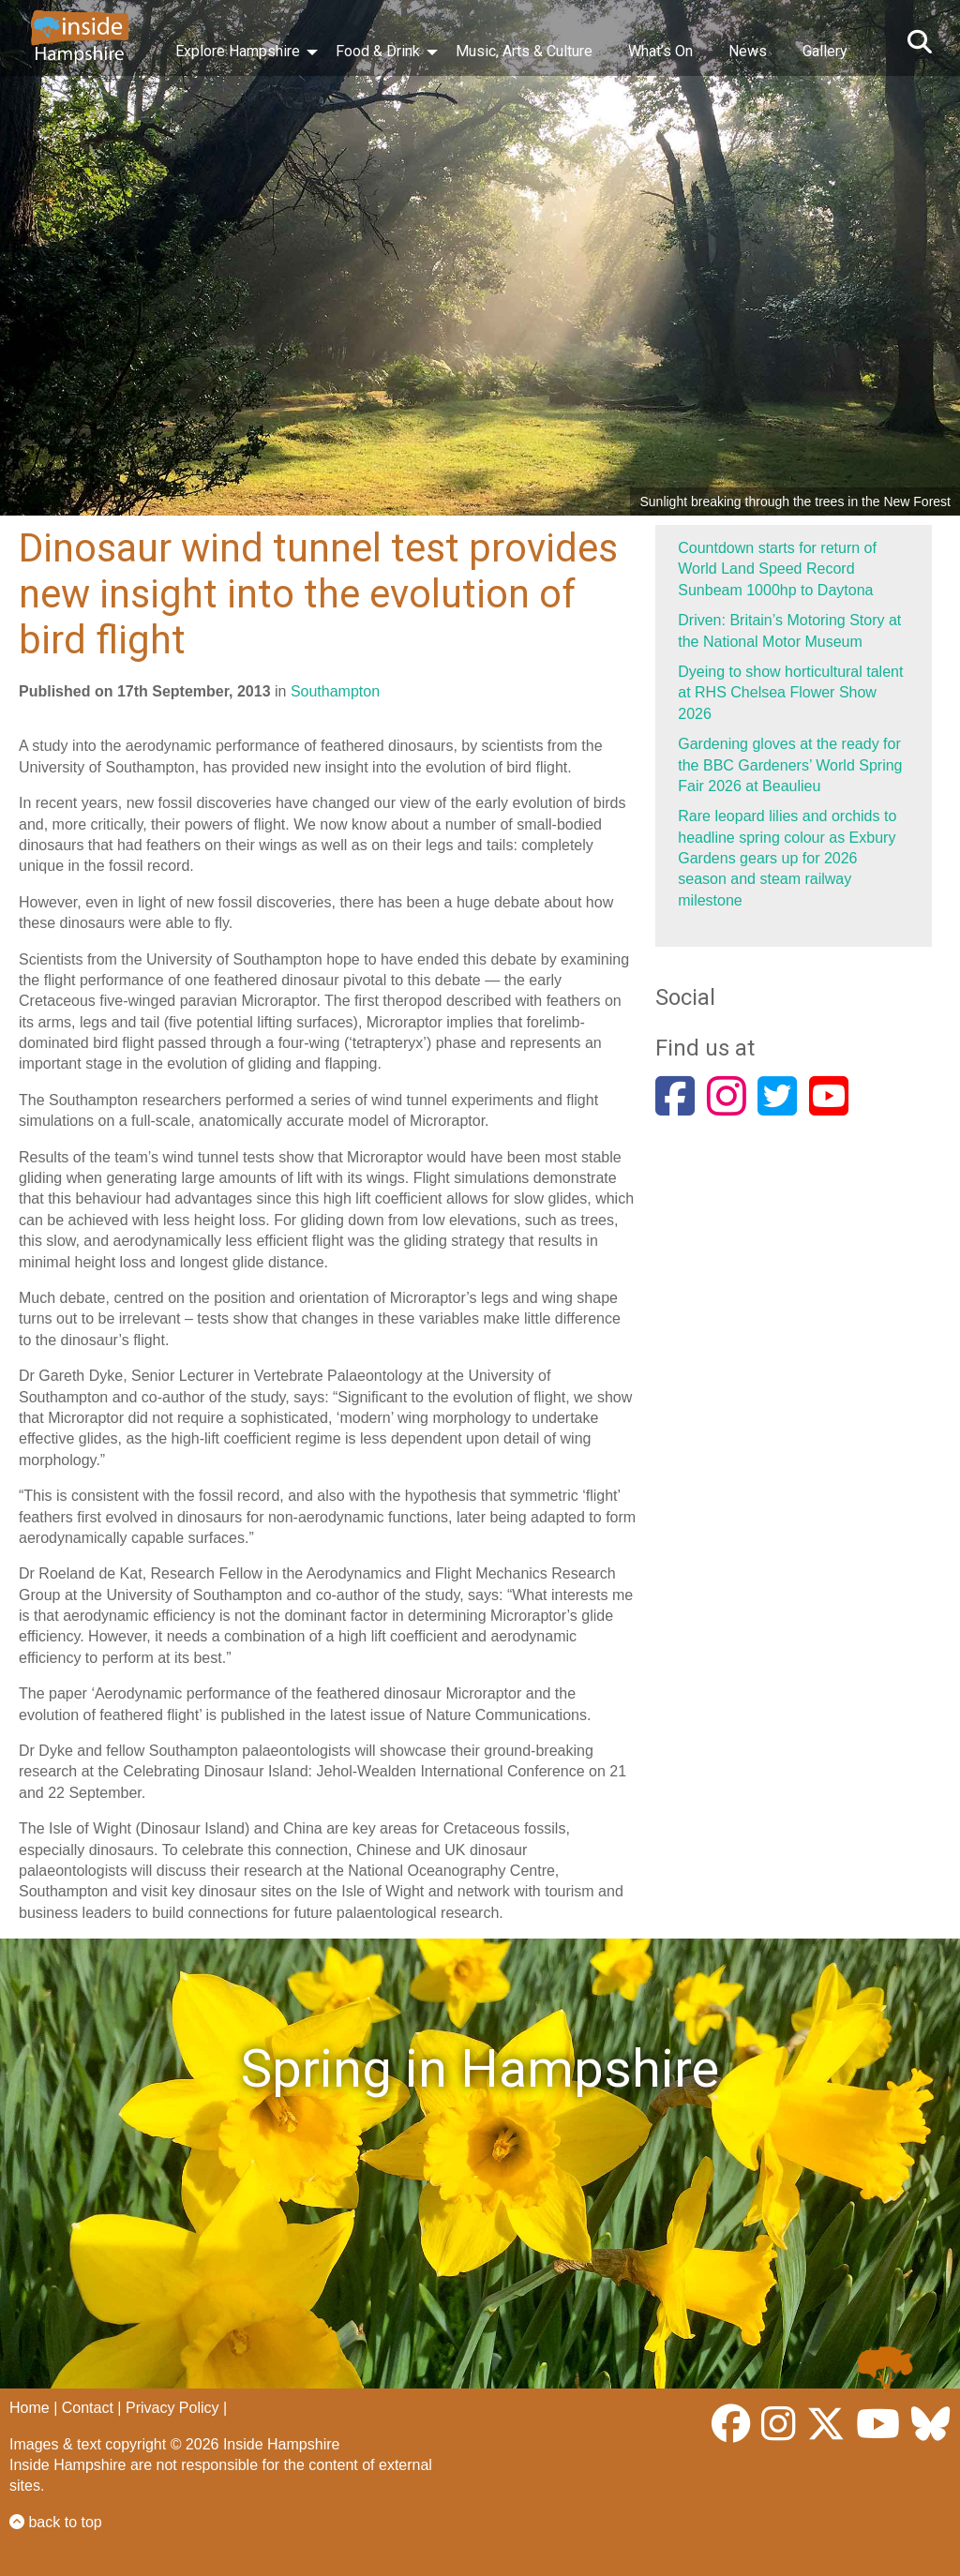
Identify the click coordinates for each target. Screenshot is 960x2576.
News (747, 51)
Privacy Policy (172, 2408)
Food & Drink (378, 51)
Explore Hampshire (237, 51)
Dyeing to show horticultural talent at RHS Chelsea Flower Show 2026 (790, 693)
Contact (87, 2408)
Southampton (335, 691)
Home (29, 2408)
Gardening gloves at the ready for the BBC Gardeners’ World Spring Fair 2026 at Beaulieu (790, 765)
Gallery (825, 51)
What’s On (660, 51)
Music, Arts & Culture (524, 51)
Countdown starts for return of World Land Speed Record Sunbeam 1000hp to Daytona (777, 569)
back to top (55, 2522)
